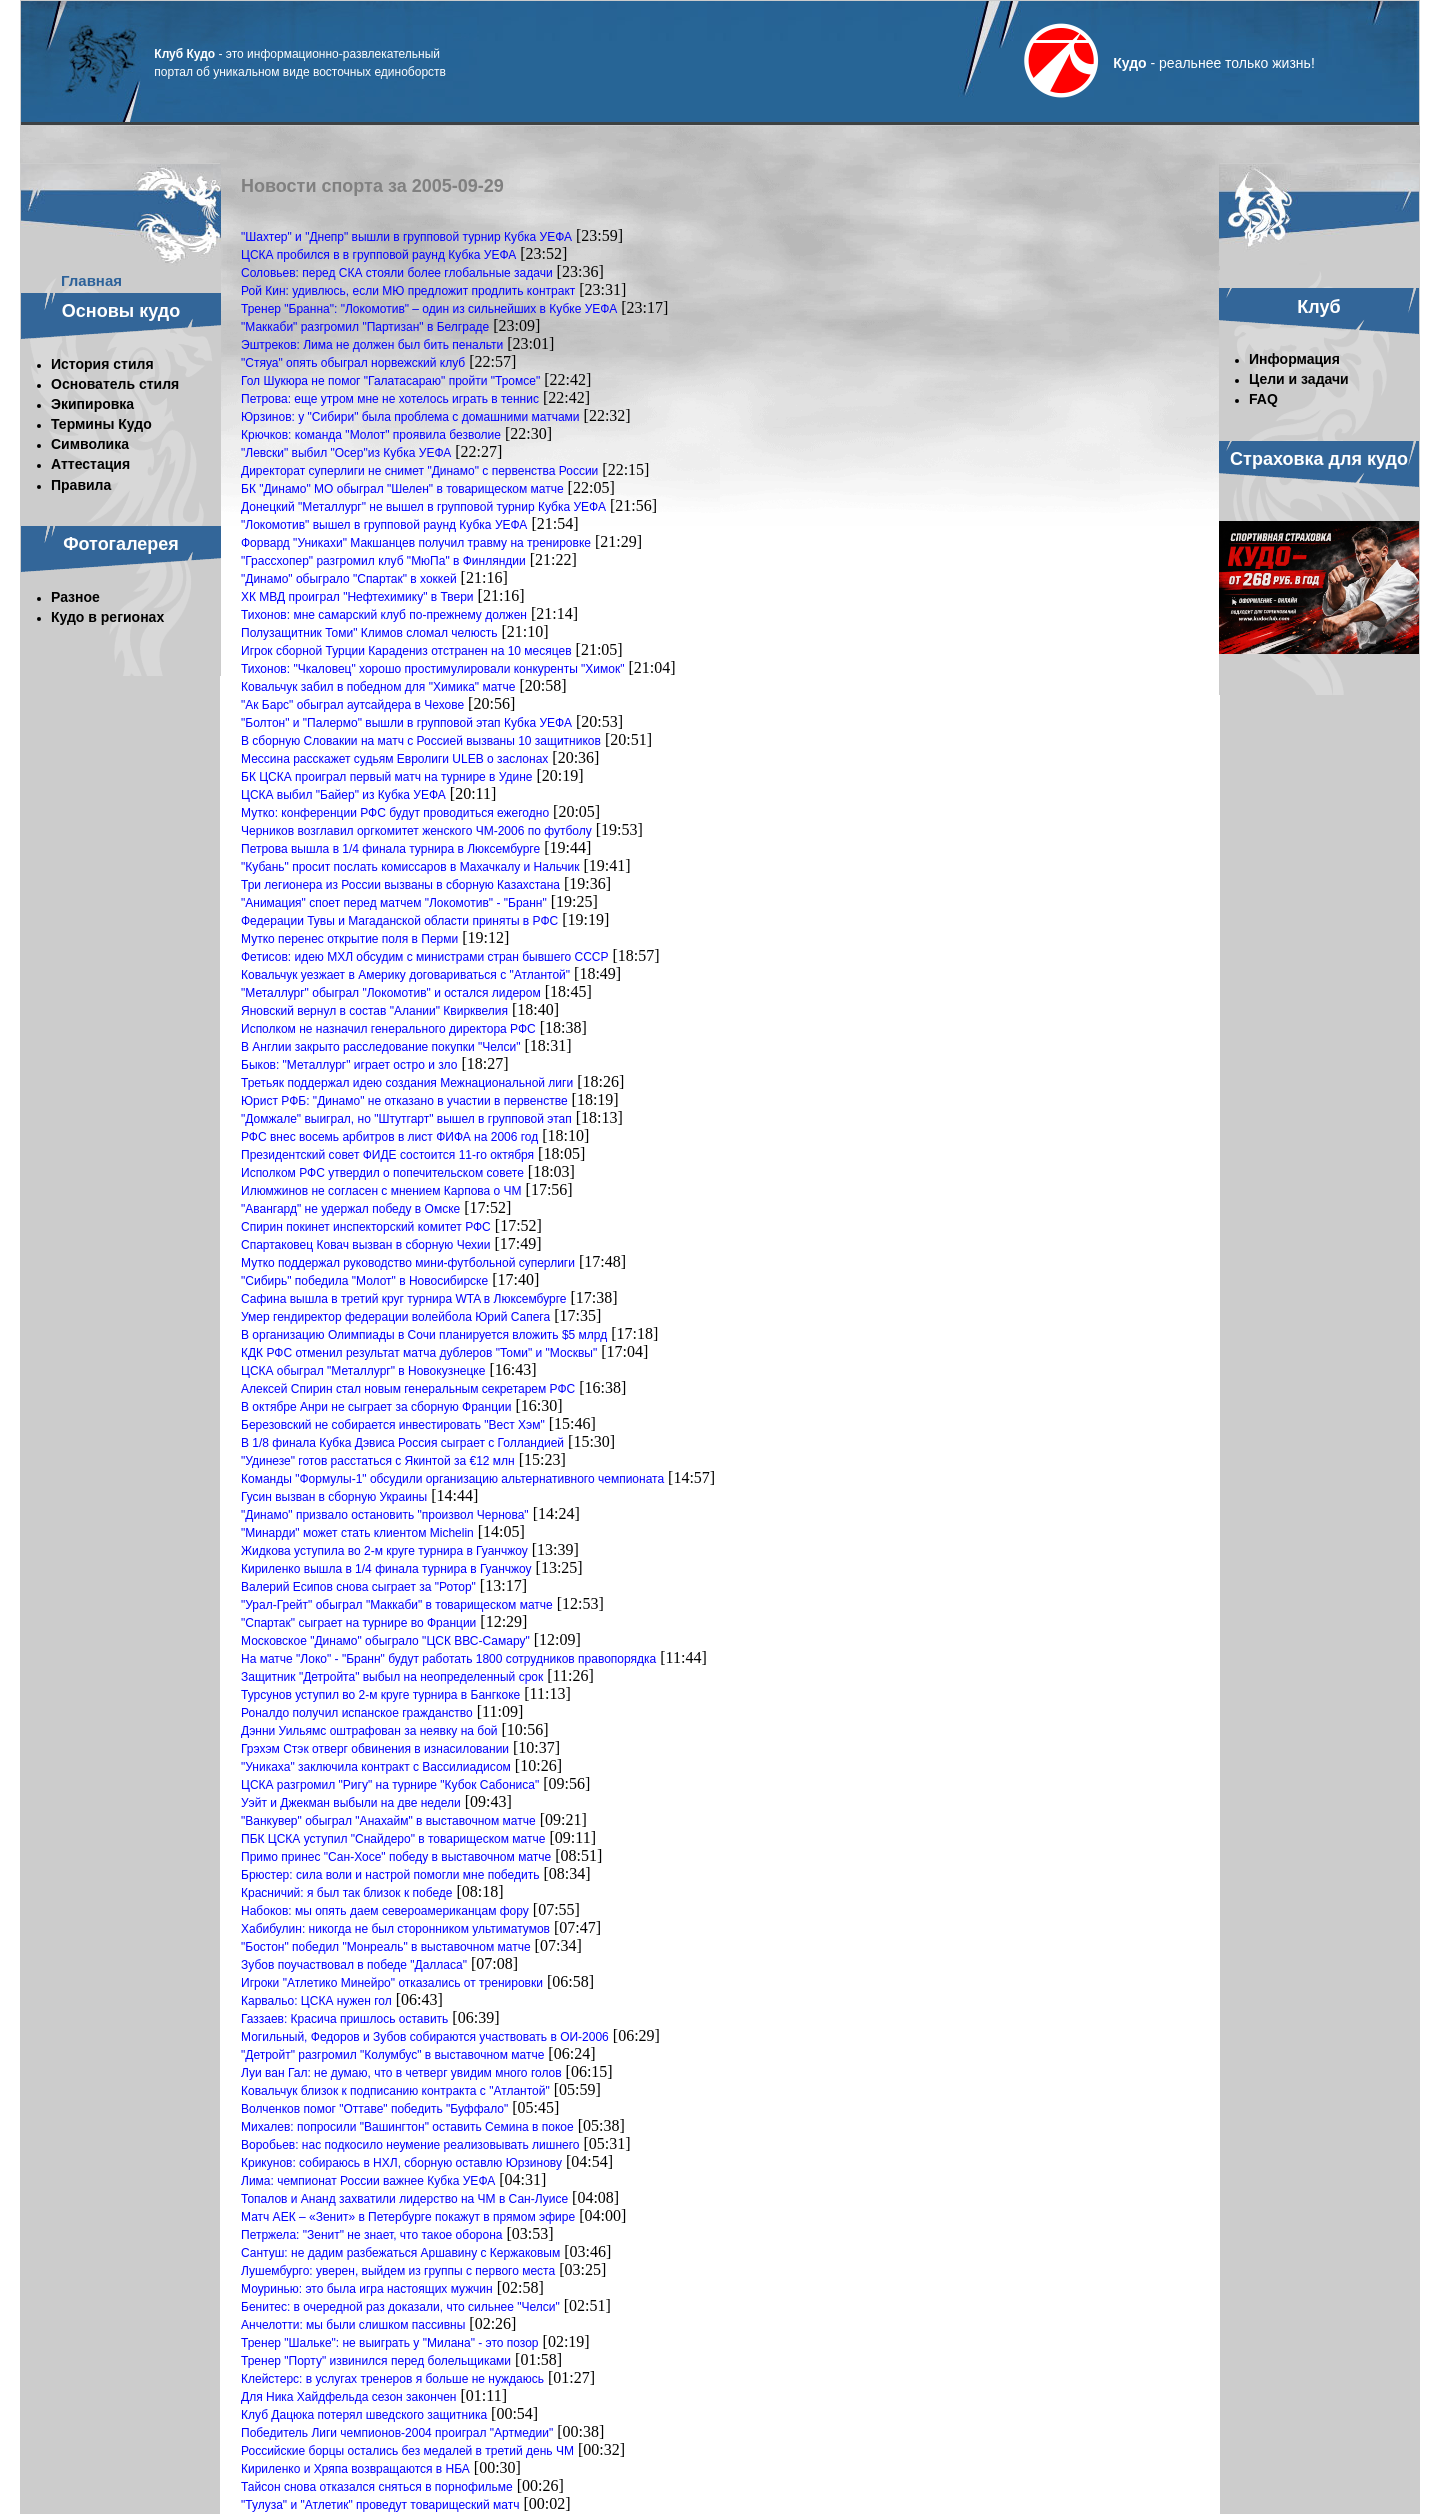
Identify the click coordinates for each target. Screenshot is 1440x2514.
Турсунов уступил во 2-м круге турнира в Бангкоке (380, 1695)
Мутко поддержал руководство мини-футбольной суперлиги (408, 1263)
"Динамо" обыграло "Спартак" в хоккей (349, 579)
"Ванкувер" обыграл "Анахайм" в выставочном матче (388, 1821)
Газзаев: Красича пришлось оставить (344, 2019)
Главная (91, 280)
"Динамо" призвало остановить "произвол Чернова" (385, 1515)
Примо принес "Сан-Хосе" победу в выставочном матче (396, 1857)
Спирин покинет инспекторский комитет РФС (366, 1227)
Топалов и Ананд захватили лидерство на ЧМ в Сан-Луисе (404, 2199)
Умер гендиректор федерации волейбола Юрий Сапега (395, 1317)
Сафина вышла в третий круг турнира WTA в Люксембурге (404, 1299)
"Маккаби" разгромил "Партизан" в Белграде (365, 327)
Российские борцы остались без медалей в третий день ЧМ (407, 2451)
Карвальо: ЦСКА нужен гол (316, 2001)
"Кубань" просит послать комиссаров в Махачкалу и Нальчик (410, 867)
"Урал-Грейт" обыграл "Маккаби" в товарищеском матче (397, 1605)
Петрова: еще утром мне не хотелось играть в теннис (390, 399)
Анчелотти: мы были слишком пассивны (353, 2325)
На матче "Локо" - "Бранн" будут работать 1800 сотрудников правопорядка (448, 1659)
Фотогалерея (121, 544)
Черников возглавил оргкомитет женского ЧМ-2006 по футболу (416, 831)
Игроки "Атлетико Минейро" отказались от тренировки (392, 1983)
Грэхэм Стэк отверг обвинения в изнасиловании (375, 1749)
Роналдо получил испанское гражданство (357, 1713)
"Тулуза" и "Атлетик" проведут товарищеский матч (380, 2505)
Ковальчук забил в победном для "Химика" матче (378, 687)
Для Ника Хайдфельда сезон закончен (348, 2397)
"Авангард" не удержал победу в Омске (350, 1209)
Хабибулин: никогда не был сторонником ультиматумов (395, 1929)
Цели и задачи (1299, 379)
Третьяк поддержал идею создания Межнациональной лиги (407, 1083)
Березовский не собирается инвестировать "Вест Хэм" (393, 1425)
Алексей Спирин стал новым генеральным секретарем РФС (408, 1389)
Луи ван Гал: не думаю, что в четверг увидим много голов (401, 2073)
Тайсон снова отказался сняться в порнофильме (377, 2487)
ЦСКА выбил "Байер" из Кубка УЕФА (343, 795)
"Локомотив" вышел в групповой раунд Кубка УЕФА (384, 525)
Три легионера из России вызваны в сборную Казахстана (400, 885)
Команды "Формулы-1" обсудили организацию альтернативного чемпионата (452, 1479)
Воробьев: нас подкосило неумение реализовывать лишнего (410, 2145)
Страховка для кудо (1319, 459)
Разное (75, 597)
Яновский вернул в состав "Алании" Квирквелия (374, 1011)
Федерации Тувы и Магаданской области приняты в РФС (399, 921)
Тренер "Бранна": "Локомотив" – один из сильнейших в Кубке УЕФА (429, 309)
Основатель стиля (115, 384)
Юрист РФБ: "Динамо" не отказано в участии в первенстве (404, 1101)
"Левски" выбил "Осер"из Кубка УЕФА (346, 453)
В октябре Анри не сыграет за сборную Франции (376, 1407)
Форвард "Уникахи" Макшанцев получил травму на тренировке (416, 543)
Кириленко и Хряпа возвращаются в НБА (355, 2469)
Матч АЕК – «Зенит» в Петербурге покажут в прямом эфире (408, 2217)
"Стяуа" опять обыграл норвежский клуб (353, 363)
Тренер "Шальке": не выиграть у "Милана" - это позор (390, 2343)
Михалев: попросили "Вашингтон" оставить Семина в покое (407, 2127)
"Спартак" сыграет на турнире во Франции (358, 1623)
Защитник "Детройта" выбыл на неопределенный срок (392, 1677)
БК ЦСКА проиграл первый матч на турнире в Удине (387, 777)
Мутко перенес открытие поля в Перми (349, 939)
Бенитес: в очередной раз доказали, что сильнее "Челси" (400, 2307)
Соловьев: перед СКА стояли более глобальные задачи (397, 273)
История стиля (102, 364)
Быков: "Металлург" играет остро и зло (349, 1065)
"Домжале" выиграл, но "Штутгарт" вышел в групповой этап (406, 1119)
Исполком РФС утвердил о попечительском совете (382, 1173)
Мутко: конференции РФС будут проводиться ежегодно (395, 813)
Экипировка (92, 404)
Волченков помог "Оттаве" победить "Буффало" (374, 2109)
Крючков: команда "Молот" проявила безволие (371, 435)
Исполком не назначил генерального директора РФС (388, 1029)
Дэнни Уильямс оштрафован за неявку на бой (369, 1731)
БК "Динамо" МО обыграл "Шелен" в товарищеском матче (402, 489)
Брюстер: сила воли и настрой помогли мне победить (390, 1875)
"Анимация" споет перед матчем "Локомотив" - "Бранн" (394, 903)
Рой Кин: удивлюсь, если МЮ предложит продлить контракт (408, 291)
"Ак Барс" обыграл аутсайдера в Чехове (352, 705)
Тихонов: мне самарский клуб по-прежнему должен (384, 615)
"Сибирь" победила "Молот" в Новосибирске (364, 1281)
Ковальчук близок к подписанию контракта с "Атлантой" (395, 2091)
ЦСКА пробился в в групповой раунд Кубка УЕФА (378, 255)
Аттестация (90, 464)
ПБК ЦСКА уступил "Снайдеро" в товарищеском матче (393, 1839)
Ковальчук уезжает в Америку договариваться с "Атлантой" (405, 975)
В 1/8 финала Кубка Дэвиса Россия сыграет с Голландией (402, 1443)
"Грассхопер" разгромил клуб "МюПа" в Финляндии (383, 561)
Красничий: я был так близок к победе (347, 1893)
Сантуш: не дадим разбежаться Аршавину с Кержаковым (400, 2253)
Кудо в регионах (107, 617)
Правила (81, 485)
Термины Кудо (101, 424)
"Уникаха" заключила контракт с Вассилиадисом (376, 1767)
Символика (90, 444)
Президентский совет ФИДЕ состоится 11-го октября (387, 1155)
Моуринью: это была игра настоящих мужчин (367, 2289)
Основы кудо (121, 311)
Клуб (1318, 307)
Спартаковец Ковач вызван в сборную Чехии (365, 1245)
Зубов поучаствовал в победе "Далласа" (354, 1965)
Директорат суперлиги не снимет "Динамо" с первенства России (419, 471)
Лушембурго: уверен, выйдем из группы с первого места (398, 2271)
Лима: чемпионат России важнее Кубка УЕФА (368, 2181)
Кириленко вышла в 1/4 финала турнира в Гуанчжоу (386, 1569)
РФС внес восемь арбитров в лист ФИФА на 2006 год (389, 1137)
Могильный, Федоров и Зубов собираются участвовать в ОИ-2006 (425, 2037)
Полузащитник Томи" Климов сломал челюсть (369, 633)
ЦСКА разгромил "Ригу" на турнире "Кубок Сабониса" (390, 1785)
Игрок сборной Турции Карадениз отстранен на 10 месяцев (406, 651)
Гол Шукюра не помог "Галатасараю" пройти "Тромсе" (390, 381)
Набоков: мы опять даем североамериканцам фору (385, 1911)
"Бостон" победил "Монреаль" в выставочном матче (386, 1947)
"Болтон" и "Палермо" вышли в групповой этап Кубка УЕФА (406, 723)
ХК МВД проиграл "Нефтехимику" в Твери (357, 597)
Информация (1294, 359)
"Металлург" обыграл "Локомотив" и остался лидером (391, 993)
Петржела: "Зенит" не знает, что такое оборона (371, 2235)
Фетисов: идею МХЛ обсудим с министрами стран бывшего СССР (425, 957)
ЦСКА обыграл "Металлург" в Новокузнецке (363, 1371)
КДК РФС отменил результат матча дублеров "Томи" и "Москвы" (419, 1353)
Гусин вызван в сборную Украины (334, 1497)
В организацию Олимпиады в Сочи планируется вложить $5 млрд (424, 1335)
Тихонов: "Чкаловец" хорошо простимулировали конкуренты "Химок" (432, 669)
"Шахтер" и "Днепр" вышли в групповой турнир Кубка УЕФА (406, 237)
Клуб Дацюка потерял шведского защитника (364, 2415)
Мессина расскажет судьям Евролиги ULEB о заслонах (394, 759)
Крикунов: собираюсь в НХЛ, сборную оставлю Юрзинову (401, 2163)
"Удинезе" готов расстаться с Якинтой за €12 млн (378, 1461)
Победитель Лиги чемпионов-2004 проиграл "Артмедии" (397, 2433)
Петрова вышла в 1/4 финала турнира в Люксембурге (390, 849)
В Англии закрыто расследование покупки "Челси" (380, 1047)
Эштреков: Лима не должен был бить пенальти (372, 345)
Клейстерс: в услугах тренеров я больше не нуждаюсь (392, 2379)
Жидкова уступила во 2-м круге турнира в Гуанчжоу (384, 1551)
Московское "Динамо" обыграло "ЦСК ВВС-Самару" (385, 1641)
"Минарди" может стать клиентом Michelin (357, 1533)
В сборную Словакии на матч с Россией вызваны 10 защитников (421, 741)
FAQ (1263, 399)
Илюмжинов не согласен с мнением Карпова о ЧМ (381, 1191)
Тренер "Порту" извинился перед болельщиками (376, 2361)
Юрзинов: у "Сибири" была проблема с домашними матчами (410, 417)
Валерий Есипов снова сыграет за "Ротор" (358, 1587)
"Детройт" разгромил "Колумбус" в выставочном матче (392, 2055)
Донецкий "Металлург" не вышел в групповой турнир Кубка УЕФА (423, 507)
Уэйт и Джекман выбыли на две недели (351, 1803)
